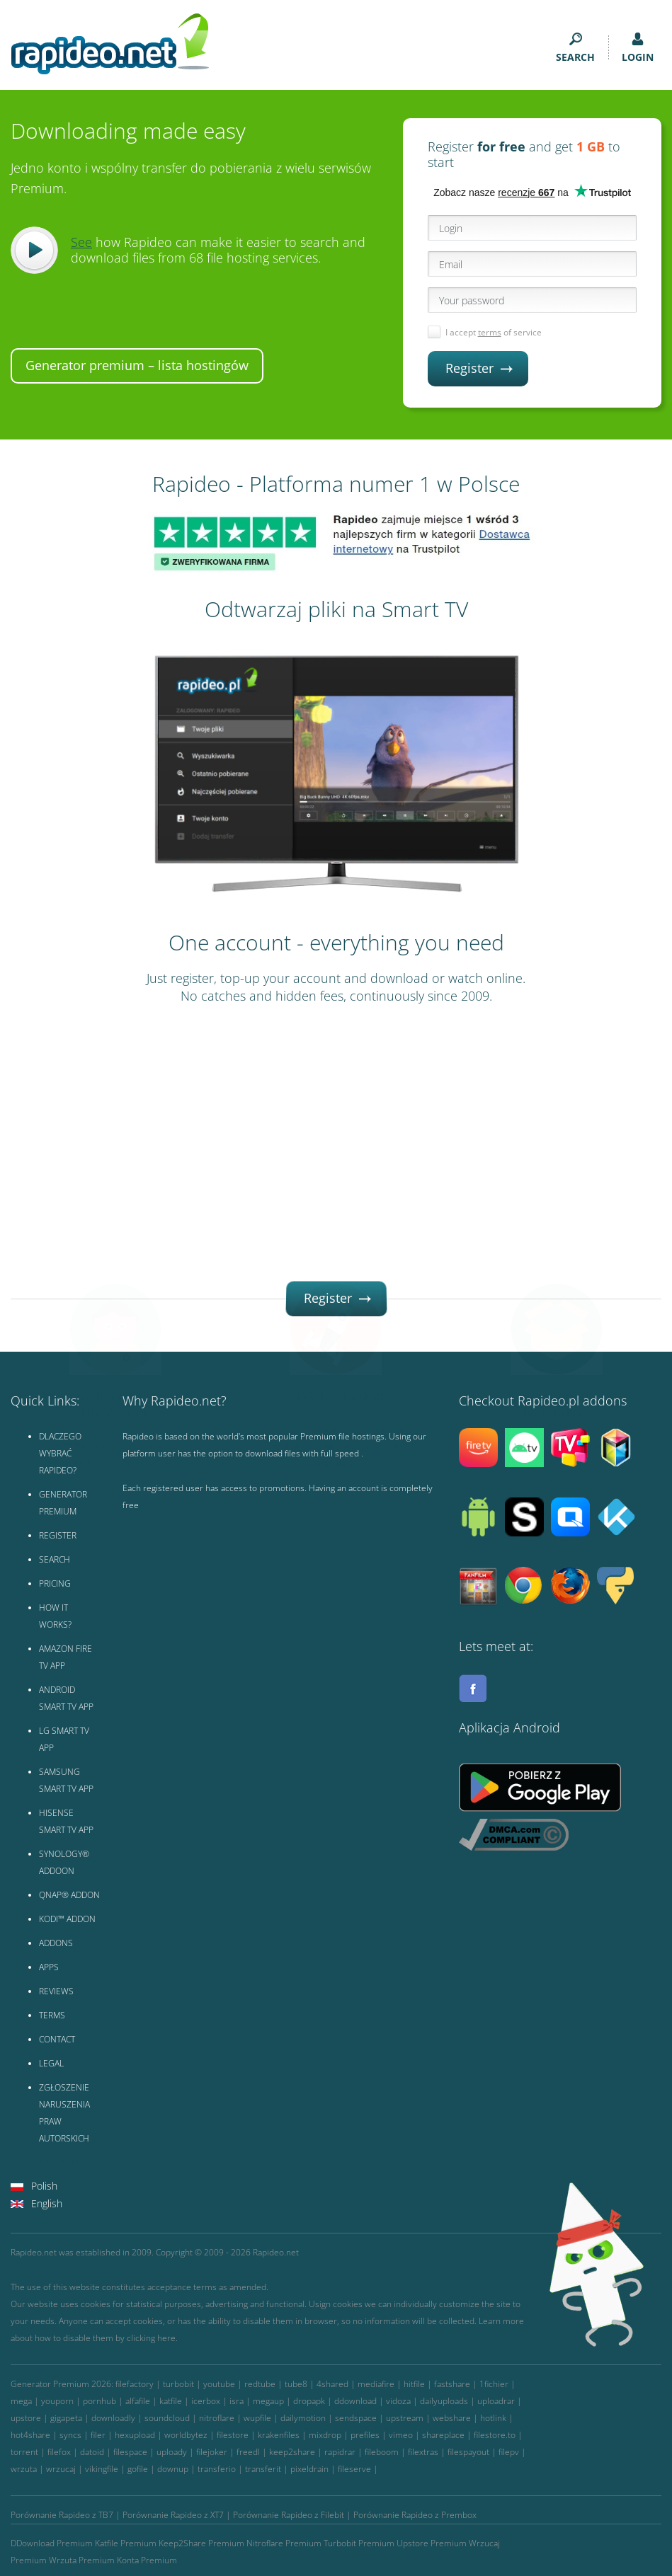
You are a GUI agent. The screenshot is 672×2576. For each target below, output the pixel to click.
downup (172, 2469)
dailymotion (303, 2418)
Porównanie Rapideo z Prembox (415, 2515)
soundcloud (167, 2418)
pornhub (99, 2401)
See (81, 242)
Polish (44, 2185)
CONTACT (57, 2039)
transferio (217, 2469)
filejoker (211, 2452)
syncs (70, 2435)
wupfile (257, 2418)
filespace (130, 2452)
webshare (452, 2418)
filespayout (468, 2452)
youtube (219, 2384)
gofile (137, 2469)
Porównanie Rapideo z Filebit (288, 2515)
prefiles (365, 2435)
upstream (404, 2418)
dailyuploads (444, 2401)
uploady (171, 2452)
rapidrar (339, 2452)
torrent (24, 2452)
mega (21, 2401)
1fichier (493, 2384)
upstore (26, 2418)
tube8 (296, 2384)
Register (479, 368)
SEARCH (575, 48)
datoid (92, 2452)
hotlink (493, 2418)
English (46, 2203)
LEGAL (51, 2063)
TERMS (52, 2015)
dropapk (309, 2401)
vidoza (398, 2401)
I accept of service (493, 332)
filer (98, 2435)
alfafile (137, 2401)
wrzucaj (61, 2469)
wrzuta (24, 2469)
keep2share (292, 2452)
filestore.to (495, 2435)
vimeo (401, 2435)
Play (34, 250)
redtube (259, 2384)
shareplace (443, 2435)
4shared (332, 2384)
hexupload (135, 2435)
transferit (263, 2469)
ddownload (355, 2401)
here (166, 2338)
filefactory (134, 2384)
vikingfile (101, 2469)
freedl (248, 2452)
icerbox (205, 2401)
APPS (49, 1967)
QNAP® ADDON (69, 1895)
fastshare (452, 2384)
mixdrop (325, 2435)
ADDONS (56, 1943)
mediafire (376, 2384)
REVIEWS (56, 1991)
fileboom (382, 2452)
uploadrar (496, 2401)
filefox (59, 2452)
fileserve (354, 2469)
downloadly (113, 2418)
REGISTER (57, 1535)
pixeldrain (309, 2469)
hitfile (414, 2384)
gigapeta (66, 2418)
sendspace (356, 2418)
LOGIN (638, 48)
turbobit (178, 2384)
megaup (268, 2401)
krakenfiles (279, 2435)
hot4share (30, 2435)
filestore (233, 2435)
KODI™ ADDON (67, 1919)
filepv (509, 2452)
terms (489, 332)
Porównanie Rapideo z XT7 (173, 2515)
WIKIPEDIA (59, 2162)
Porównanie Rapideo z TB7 (62, 2515)
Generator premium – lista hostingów (137, 365)
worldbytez (185, 2435)
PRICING (55, 1583)
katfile (170, 2401)
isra (236, 2401)
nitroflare (216, 2418)
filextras (423, 2452)
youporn (57, 2401)
